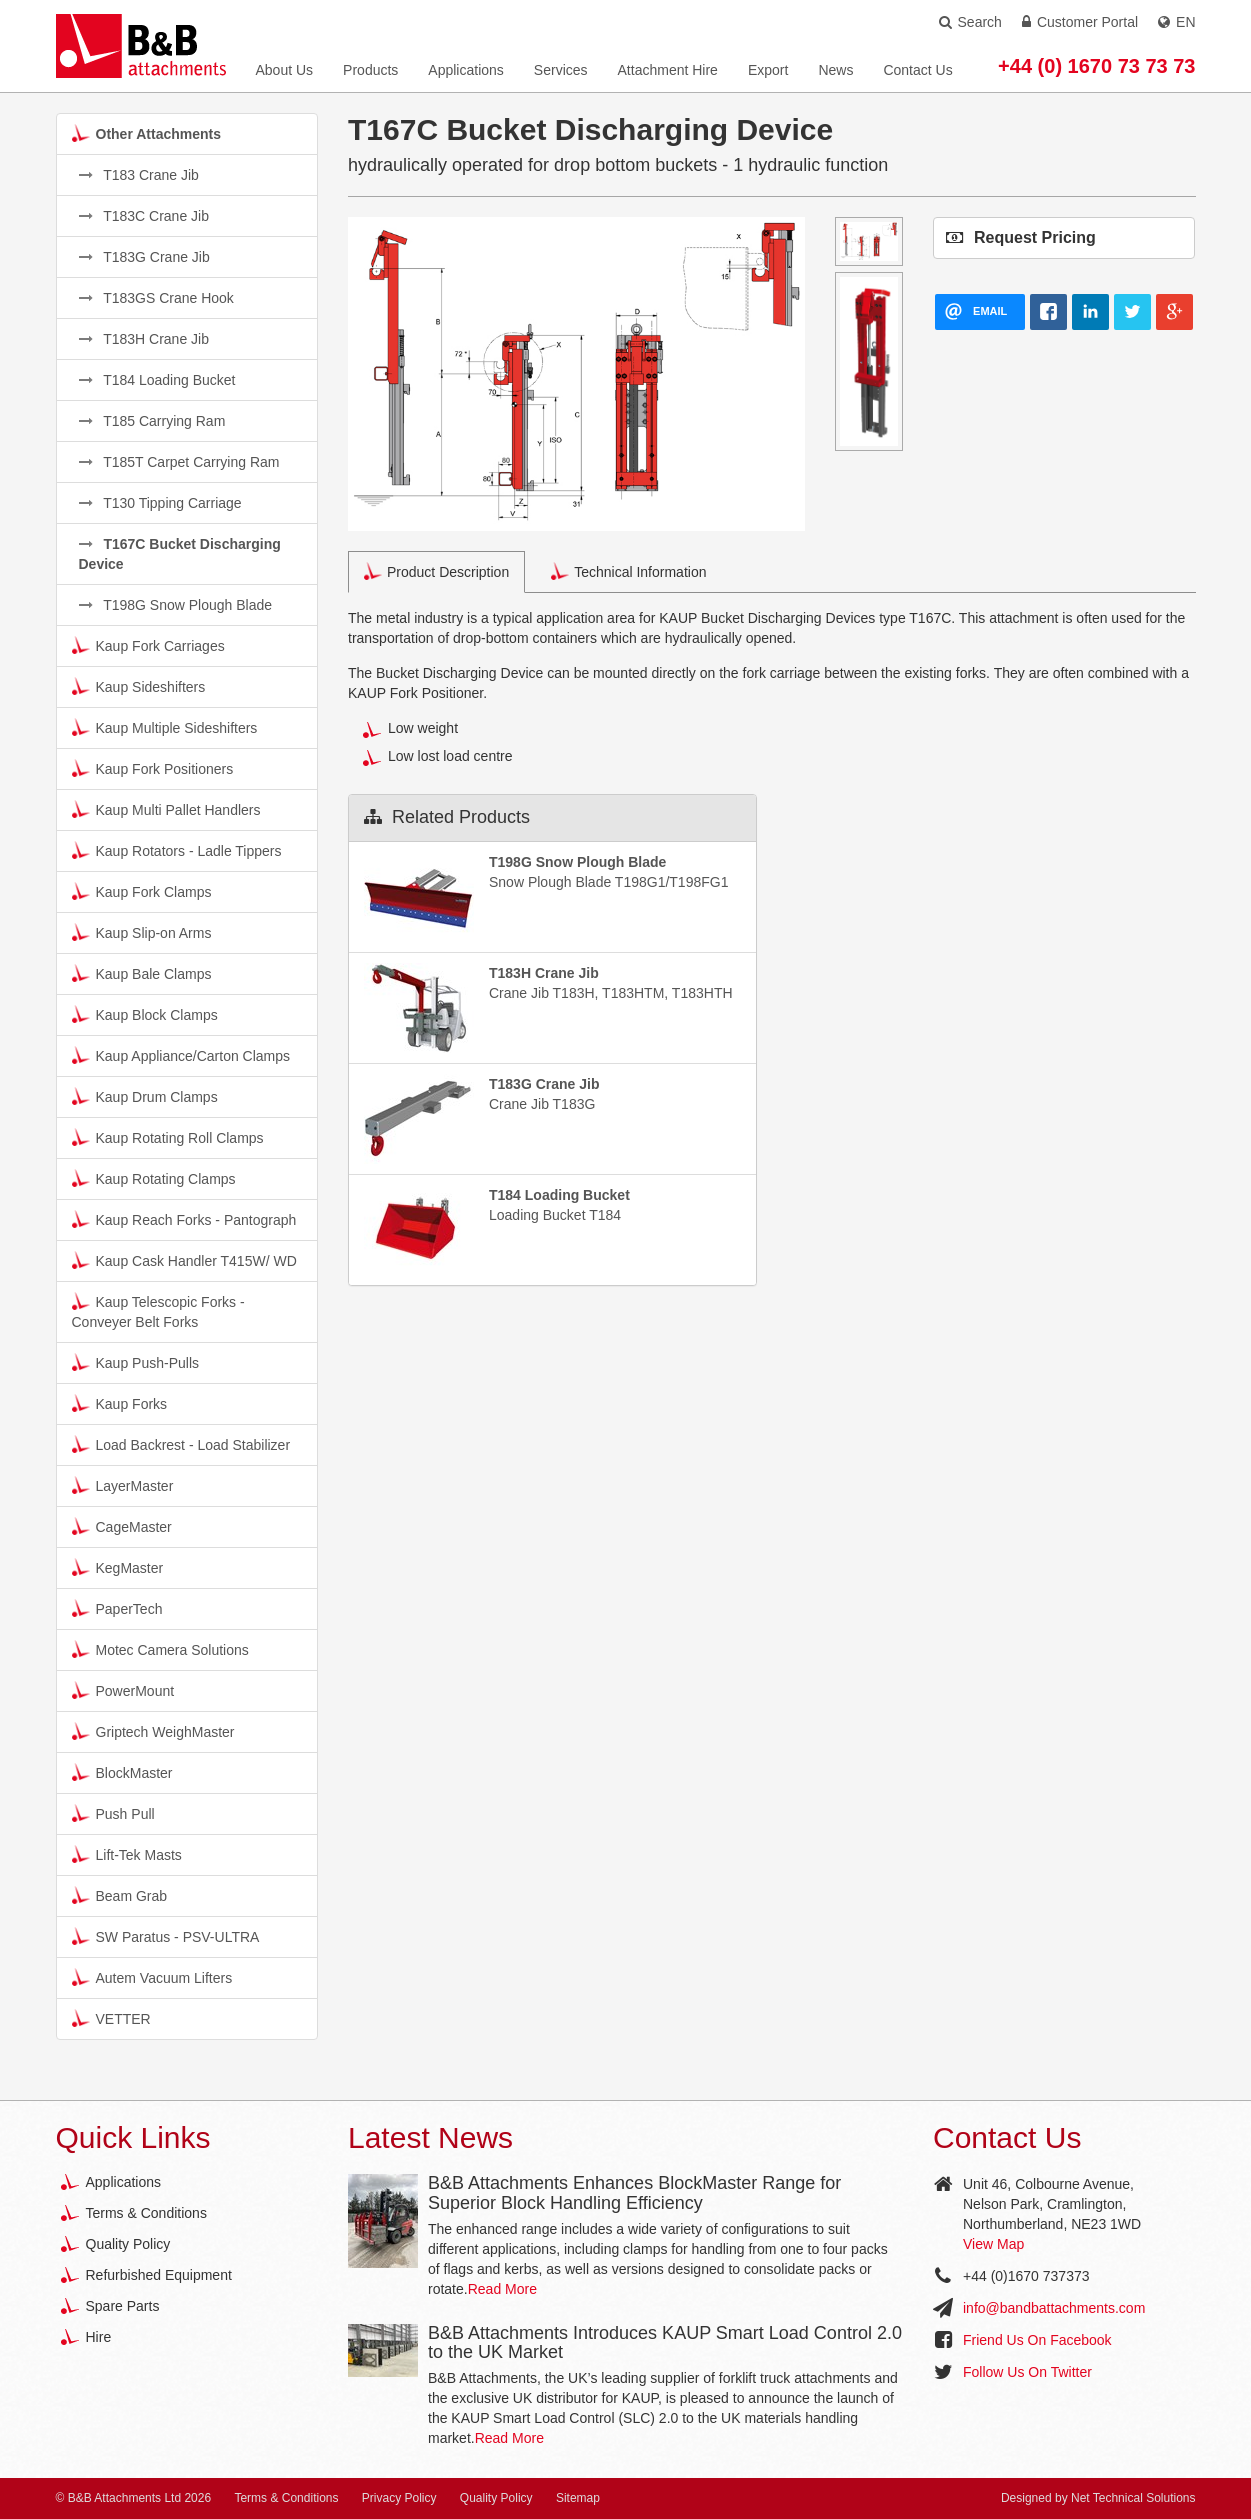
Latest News (430, 2137)
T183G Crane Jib (144, 257)
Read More (502, 2289)
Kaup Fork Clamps (142, 891)
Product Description (436, 571)
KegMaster (118, 1567)
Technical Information (628, 571)
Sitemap (578, 2498)
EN (1176, 22)
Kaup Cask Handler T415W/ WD (184, 1260)
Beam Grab (120, 1895)
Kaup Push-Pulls (136, 1362)
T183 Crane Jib (139, 175)
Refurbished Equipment (159, 2275)
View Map (993, 2244)
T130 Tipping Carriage (160, 503)
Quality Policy (128, 2244)
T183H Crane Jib (144, 339)
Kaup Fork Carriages (148, 645)
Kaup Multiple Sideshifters (165, 727)
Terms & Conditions (146, 2213)
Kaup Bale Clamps (142, 973)
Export (768, 70)
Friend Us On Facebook (1037, 2340)
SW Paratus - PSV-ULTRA (166, 1936)
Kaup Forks (120, 1403)
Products (370, 70)
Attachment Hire (668, 70)
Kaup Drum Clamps (145, 1096)
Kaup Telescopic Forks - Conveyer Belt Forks (158, 1311)
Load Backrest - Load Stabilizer (181, 1444)
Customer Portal (1080, 22)
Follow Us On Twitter (1027, 2372)
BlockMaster (122, 1772)
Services (561, 70)
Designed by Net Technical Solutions (1098, 2498)
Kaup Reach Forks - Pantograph (184, 1219)
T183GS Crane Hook (156, 298)
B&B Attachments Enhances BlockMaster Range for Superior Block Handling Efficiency (634, 2193)
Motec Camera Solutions (160, 1649)
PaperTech (117, 1608)
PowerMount (123, 1690)
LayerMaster (123, 1485)
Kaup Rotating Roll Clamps (168, 1137)
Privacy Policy (399, 2498)
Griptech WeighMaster (153, 1731)
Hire (99, 2337)
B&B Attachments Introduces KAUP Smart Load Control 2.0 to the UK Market (665, 2343)
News (835, 70)
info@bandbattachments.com (1054, 2308)
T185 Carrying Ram (152, 421)
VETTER (111, 2018)
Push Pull (113, 1813)
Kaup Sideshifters (139, 686)
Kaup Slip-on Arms (142, 932)
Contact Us (917, 70)
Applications (466, 70)
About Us (285, 70)
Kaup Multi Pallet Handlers (166, 809)
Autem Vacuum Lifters (152, 1977)
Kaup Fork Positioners (153, 768)
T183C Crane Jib (144, 216)
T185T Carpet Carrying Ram (179, 462)
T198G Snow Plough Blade (176, 605)
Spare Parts (123, 2306)
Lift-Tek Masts (127, 1854)
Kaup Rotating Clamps (154, 1178)
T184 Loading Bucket (157, 380)
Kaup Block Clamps (145, 1014)
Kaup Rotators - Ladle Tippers (177, 850)
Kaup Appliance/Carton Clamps (181, 1055)
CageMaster (122, 1526)
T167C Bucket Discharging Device (180, 554)
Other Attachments (147, 133)
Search (970, 22)
